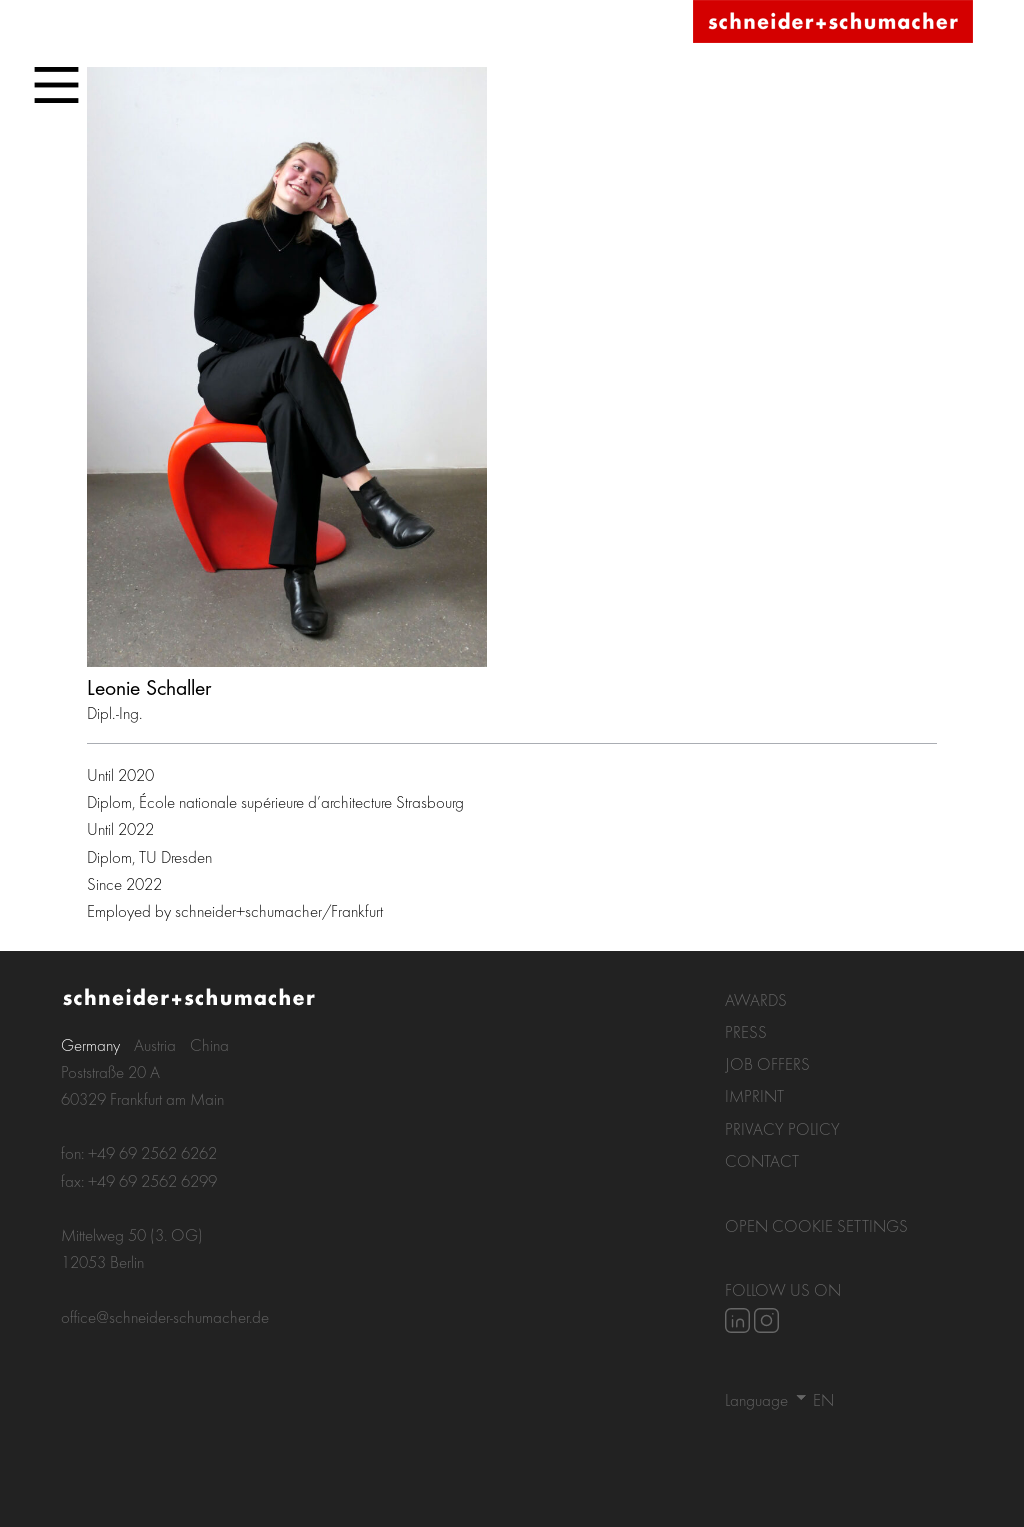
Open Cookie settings (816, 1225)
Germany (90, 1044)
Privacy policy (782, 1128)
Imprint (754, 1095)
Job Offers (767, 1063)
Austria (155, 1044)
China (209, 1044)
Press (746, 1031)
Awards (756, 999)
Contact (762, 1160)
